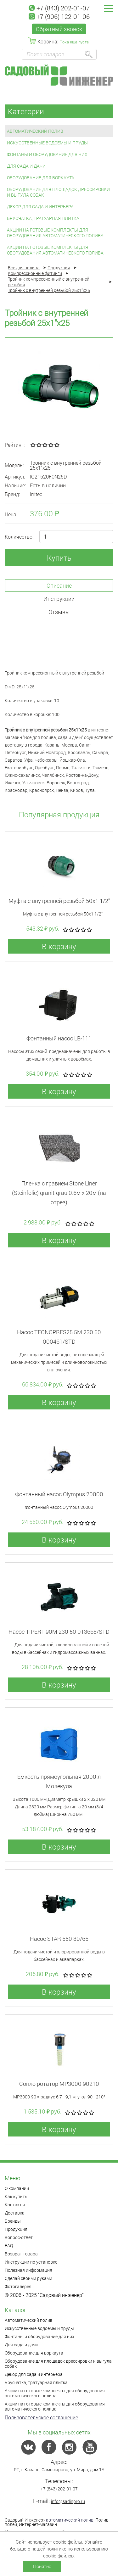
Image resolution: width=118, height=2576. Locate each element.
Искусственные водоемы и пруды (47, 143)
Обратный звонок (59, 29)
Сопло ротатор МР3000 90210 (59, 2083)
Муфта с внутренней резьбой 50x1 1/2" (59, 900)
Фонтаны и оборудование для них (47, 154)
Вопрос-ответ (19, 2237)
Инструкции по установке (31, 2262)
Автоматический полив (35, 131)
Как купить (16, 2196)
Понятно (42, 2566)
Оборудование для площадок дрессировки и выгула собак (58, 192)
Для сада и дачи (26, 166)
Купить (59, 558)
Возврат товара (21, 2254)
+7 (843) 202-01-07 (59, 8)
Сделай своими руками (28, 2278)
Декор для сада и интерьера (40, 207)
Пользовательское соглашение (41, 2417)
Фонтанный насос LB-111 (59, 1038)
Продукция (16, 2229)
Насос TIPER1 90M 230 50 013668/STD (59, 1631)
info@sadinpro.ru (68, 2501)
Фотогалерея (18, 2286)
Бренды (13, 2221)
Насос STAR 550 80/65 (59, 1938)
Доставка (15, 2213)
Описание (59, 585)
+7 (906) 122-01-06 (59, 16)
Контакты (15, 2205)
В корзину (59, 946)
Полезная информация (28, 2270)
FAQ (9, 2245)
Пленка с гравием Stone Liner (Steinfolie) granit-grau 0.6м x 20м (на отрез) (59, 1192)
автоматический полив (69, 2520)
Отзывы (59, 612)
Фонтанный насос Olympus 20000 (59, 1494)
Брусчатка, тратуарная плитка (43, 218)
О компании (17, 2188)
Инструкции (59, 598)
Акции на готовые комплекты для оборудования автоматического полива (55, 232)
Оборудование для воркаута (40, 178)
